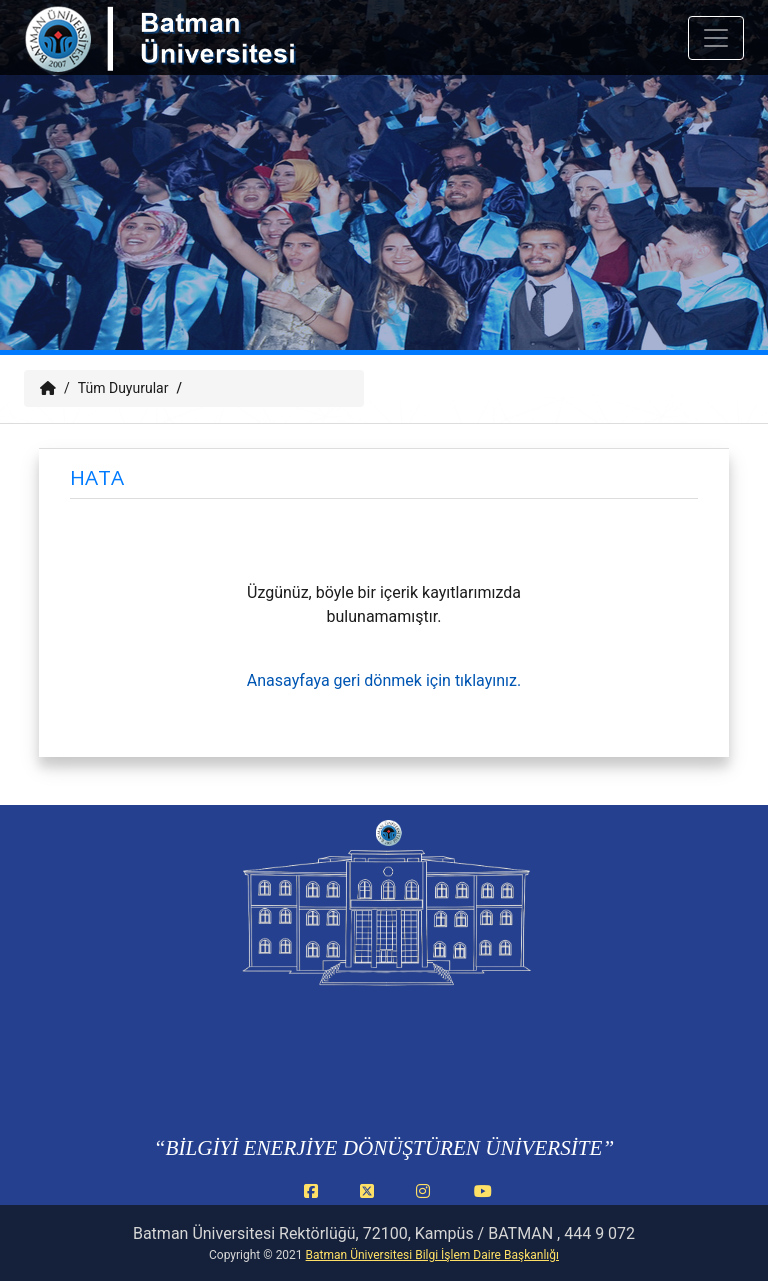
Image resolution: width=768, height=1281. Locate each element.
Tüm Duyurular (123, 388)
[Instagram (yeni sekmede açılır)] (427, 1202)
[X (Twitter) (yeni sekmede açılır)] (371, 1202)
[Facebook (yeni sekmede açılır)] (315, 1202)
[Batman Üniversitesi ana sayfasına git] (200, 58)
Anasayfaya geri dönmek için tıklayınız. (384, 680)
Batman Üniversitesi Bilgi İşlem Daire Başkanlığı (432, 1255)
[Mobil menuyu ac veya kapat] (716, 38)
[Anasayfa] (48, 388)
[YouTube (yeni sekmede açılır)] (483, 1202)
